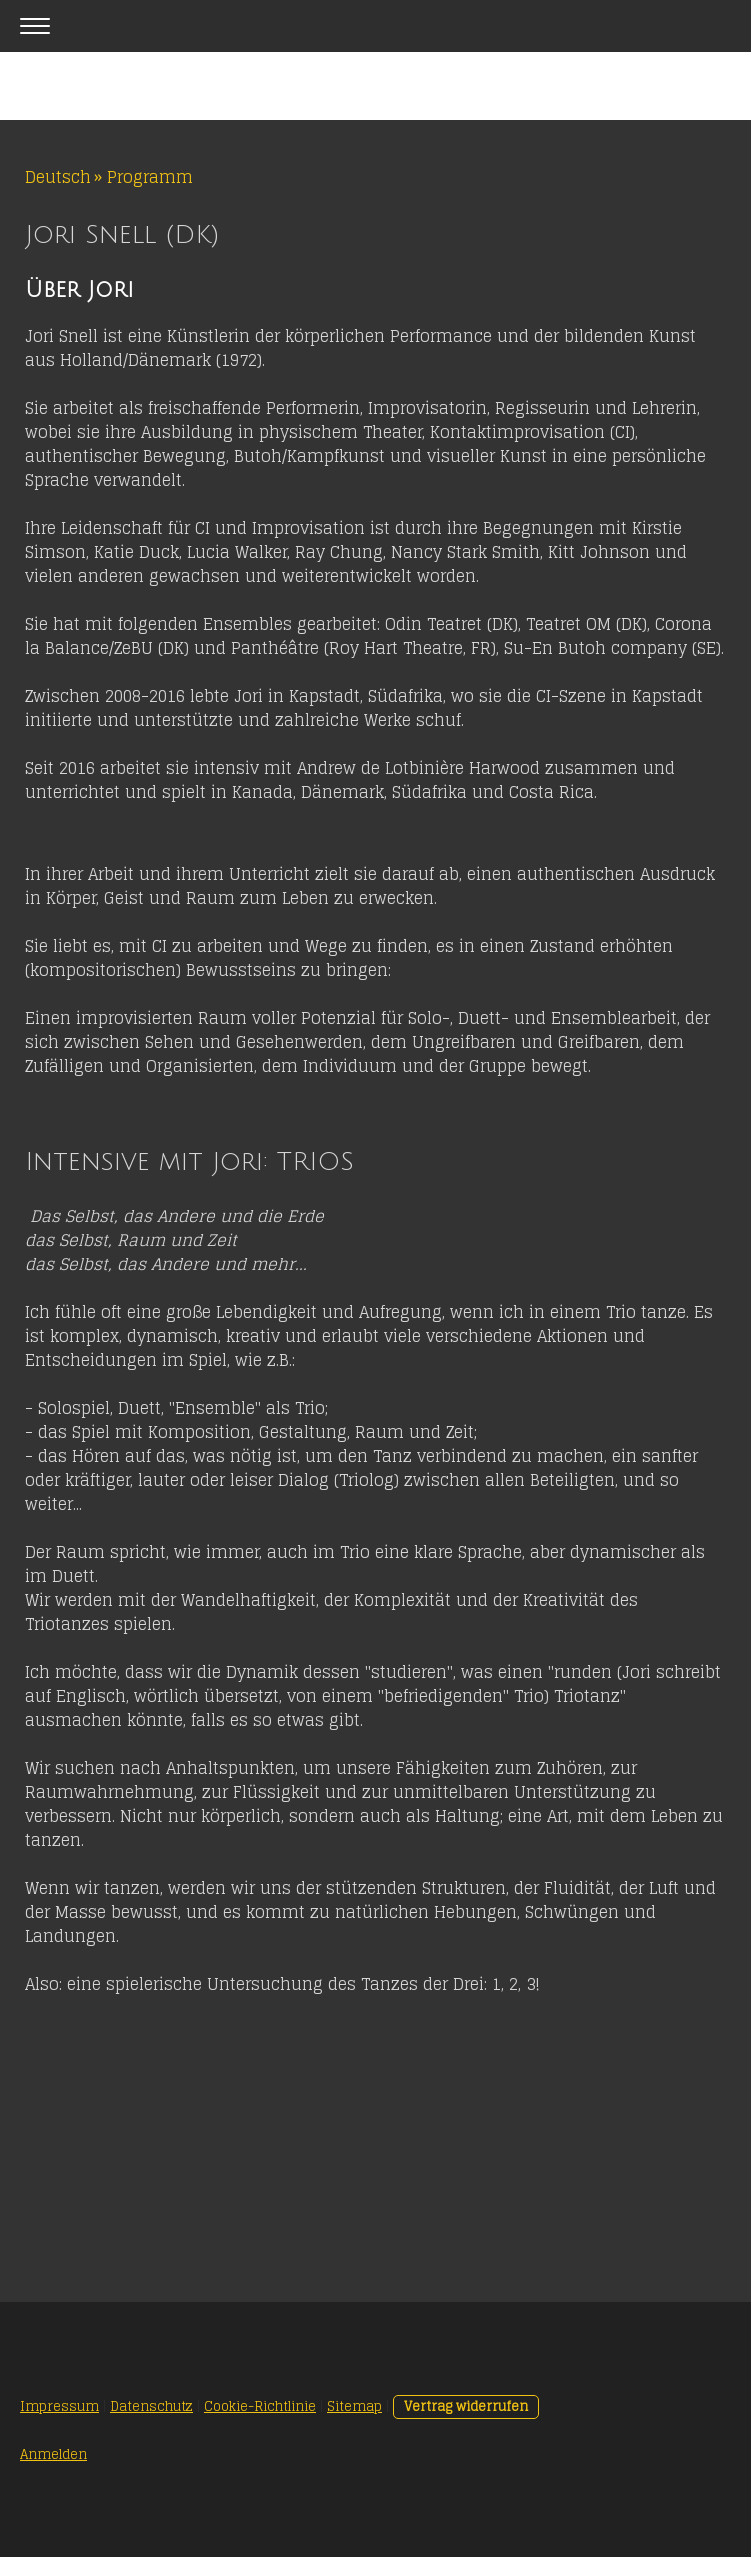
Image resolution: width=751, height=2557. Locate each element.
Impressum (59, 2406)
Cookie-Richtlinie (260, 2406)
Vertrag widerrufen (466, 2406)
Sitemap (354, 2406)
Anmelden (53, 2454)
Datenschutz (151, 2406)
